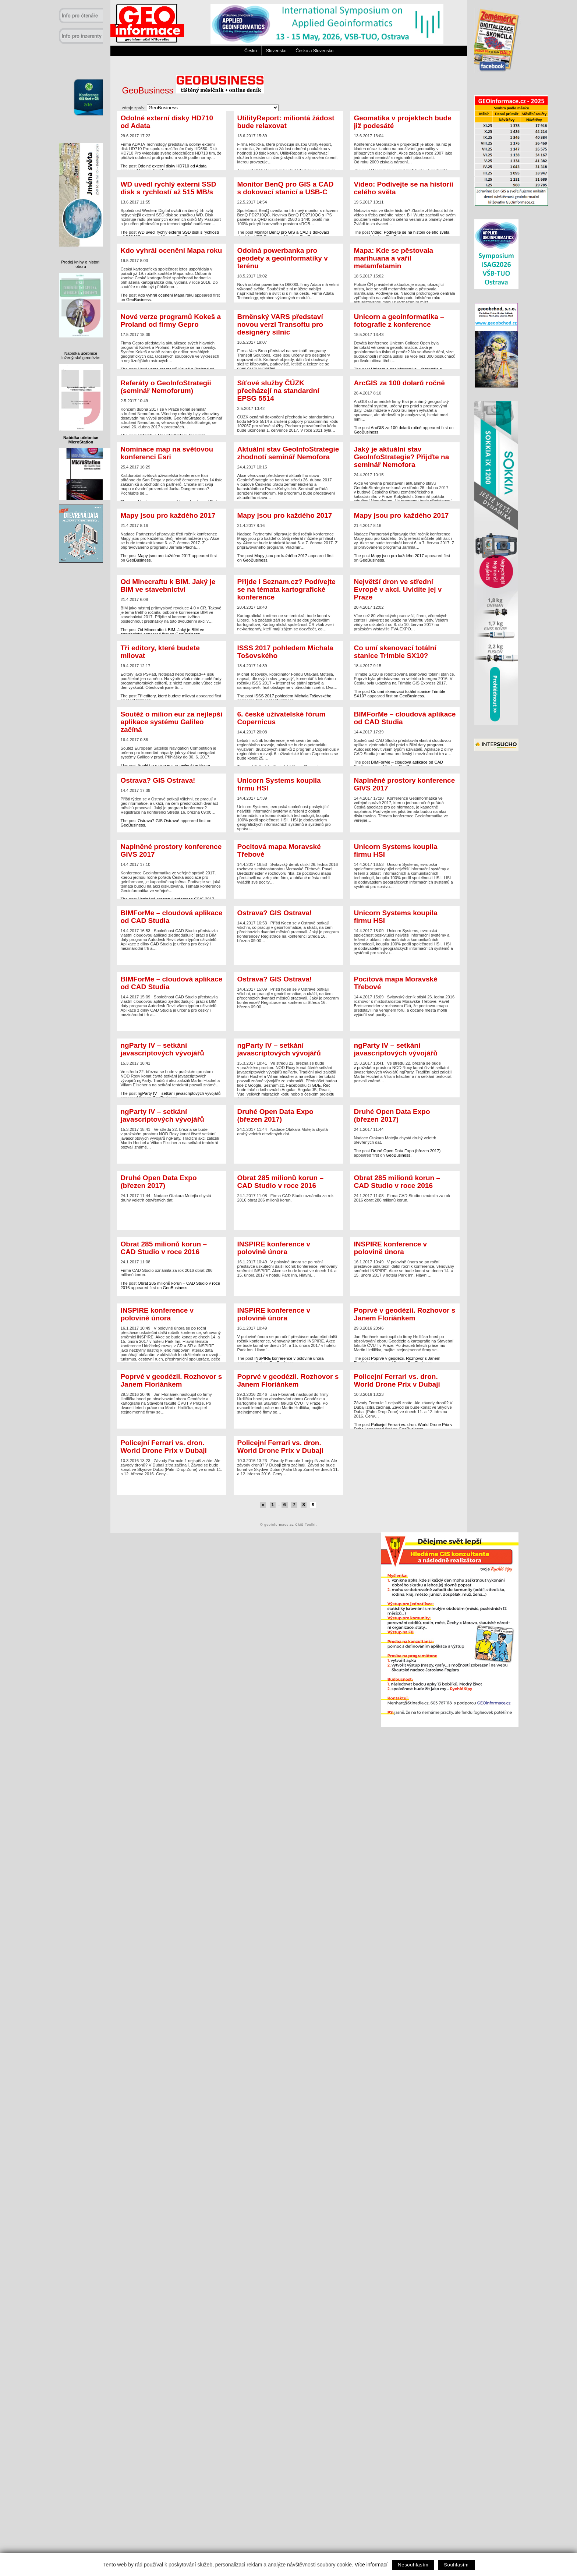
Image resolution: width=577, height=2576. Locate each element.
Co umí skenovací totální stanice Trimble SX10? (395, 651)
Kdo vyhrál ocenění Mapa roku (171, 250)
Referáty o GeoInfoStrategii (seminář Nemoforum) (166, 386)
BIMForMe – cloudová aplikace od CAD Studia (405, 718)
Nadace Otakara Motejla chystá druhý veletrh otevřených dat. (288, 1122)
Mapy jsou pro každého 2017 (168, 515)
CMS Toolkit (306, 1524)
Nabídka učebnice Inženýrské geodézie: (80, 355)
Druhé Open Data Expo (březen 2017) (275, 1115)
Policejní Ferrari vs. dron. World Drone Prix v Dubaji (397, 1380)
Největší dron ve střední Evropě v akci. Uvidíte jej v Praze (398, 589)
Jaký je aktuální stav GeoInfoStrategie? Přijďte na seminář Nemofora (401, 456)
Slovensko (276, 50)
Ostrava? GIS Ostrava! (158, 780)
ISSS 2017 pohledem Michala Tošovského (285, 651)
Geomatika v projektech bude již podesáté (403, 122)
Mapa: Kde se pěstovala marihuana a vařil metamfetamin (393, 258)
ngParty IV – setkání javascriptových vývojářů (162, 1049)
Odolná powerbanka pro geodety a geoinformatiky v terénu (282, 258)
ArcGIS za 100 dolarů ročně (399, 383)
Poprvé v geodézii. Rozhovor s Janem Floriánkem (405, 1314)
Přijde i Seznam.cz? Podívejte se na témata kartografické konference (286, 589)
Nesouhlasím (413, 2565)
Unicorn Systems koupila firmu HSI (279, 784)
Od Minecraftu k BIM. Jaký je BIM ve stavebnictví (168, 585)
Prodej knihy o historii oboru (80, 264)
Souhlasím (456, 2565)
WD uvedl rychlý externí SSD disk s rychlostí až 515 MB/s (168, 188)
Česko (250, 50)
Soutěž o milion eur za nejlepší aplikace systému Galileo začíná (172, 721)
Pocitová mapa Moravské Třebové (279, 850)
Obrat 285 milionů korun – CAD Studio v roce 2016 (280, 1181)
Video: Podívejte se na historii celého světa (403, 188)
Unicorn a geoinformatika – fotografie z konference (399, 320)
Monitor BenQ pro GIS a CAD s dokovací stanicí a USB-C (285, 188)
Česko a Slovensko (314, 50)
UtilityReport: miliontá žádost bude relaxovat (285, 122)
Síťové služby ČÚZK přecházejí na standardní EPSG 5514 (278, 390)
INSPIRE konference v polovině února (274, 1248)
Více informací (371, 2565)
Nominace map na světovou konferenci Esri (167, 453)
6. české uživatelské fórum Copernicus (281, 718)
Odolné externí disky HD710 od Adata (167, 122)
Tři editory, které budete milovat (160, 651)
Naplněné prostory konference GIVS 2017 (404, 784)
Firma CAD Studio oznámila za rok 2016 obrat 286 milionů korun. (288, 1188)
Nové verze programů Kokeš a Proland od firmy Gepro (171, 320)
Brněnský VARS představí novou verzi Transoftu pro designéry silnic (280, 324)
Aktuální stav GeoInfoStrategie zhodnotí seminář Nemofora (288, 453)
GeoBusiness (193, 90)
